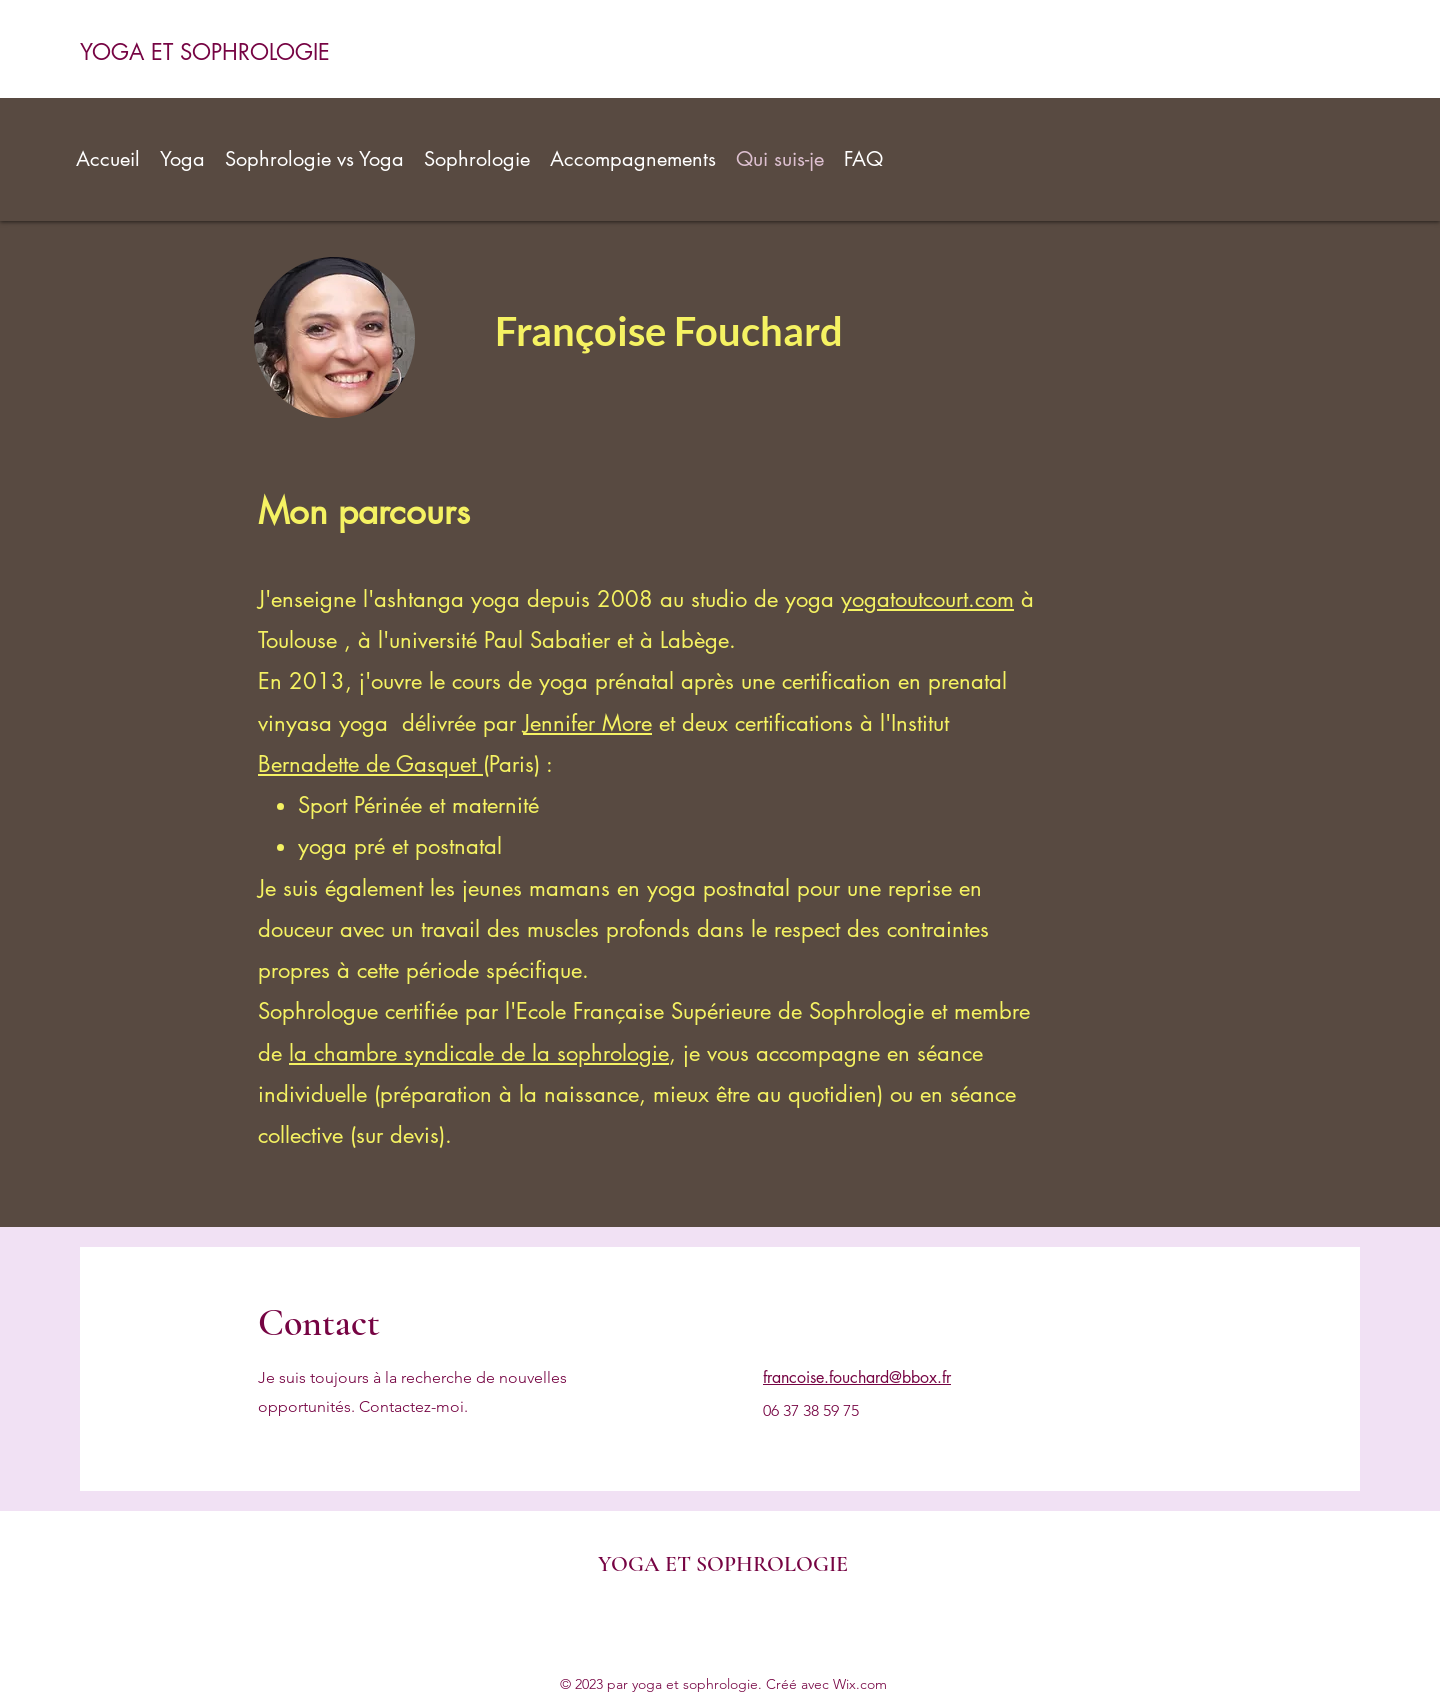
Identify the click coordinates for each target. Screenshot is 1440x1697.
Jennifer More (587, 723)
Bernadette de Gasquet (370, 764)
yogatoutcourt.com (927, 599)
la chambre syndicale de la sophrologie (479, 1053)
